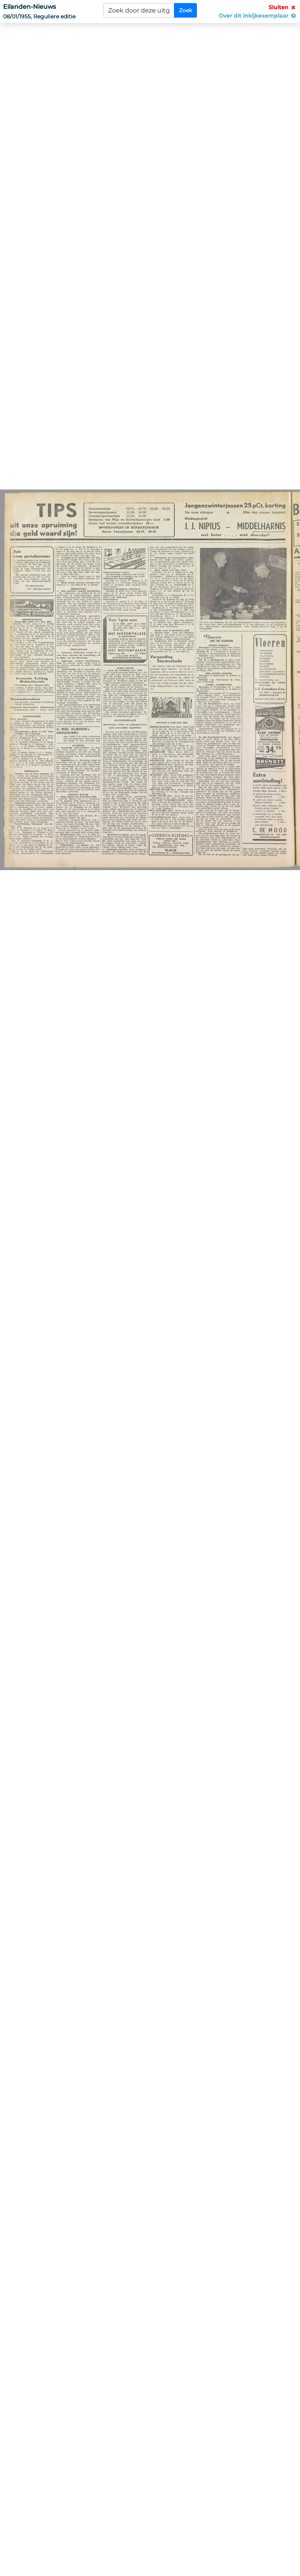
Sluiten (283, 7)
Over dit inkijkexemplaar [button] (258, 15)
